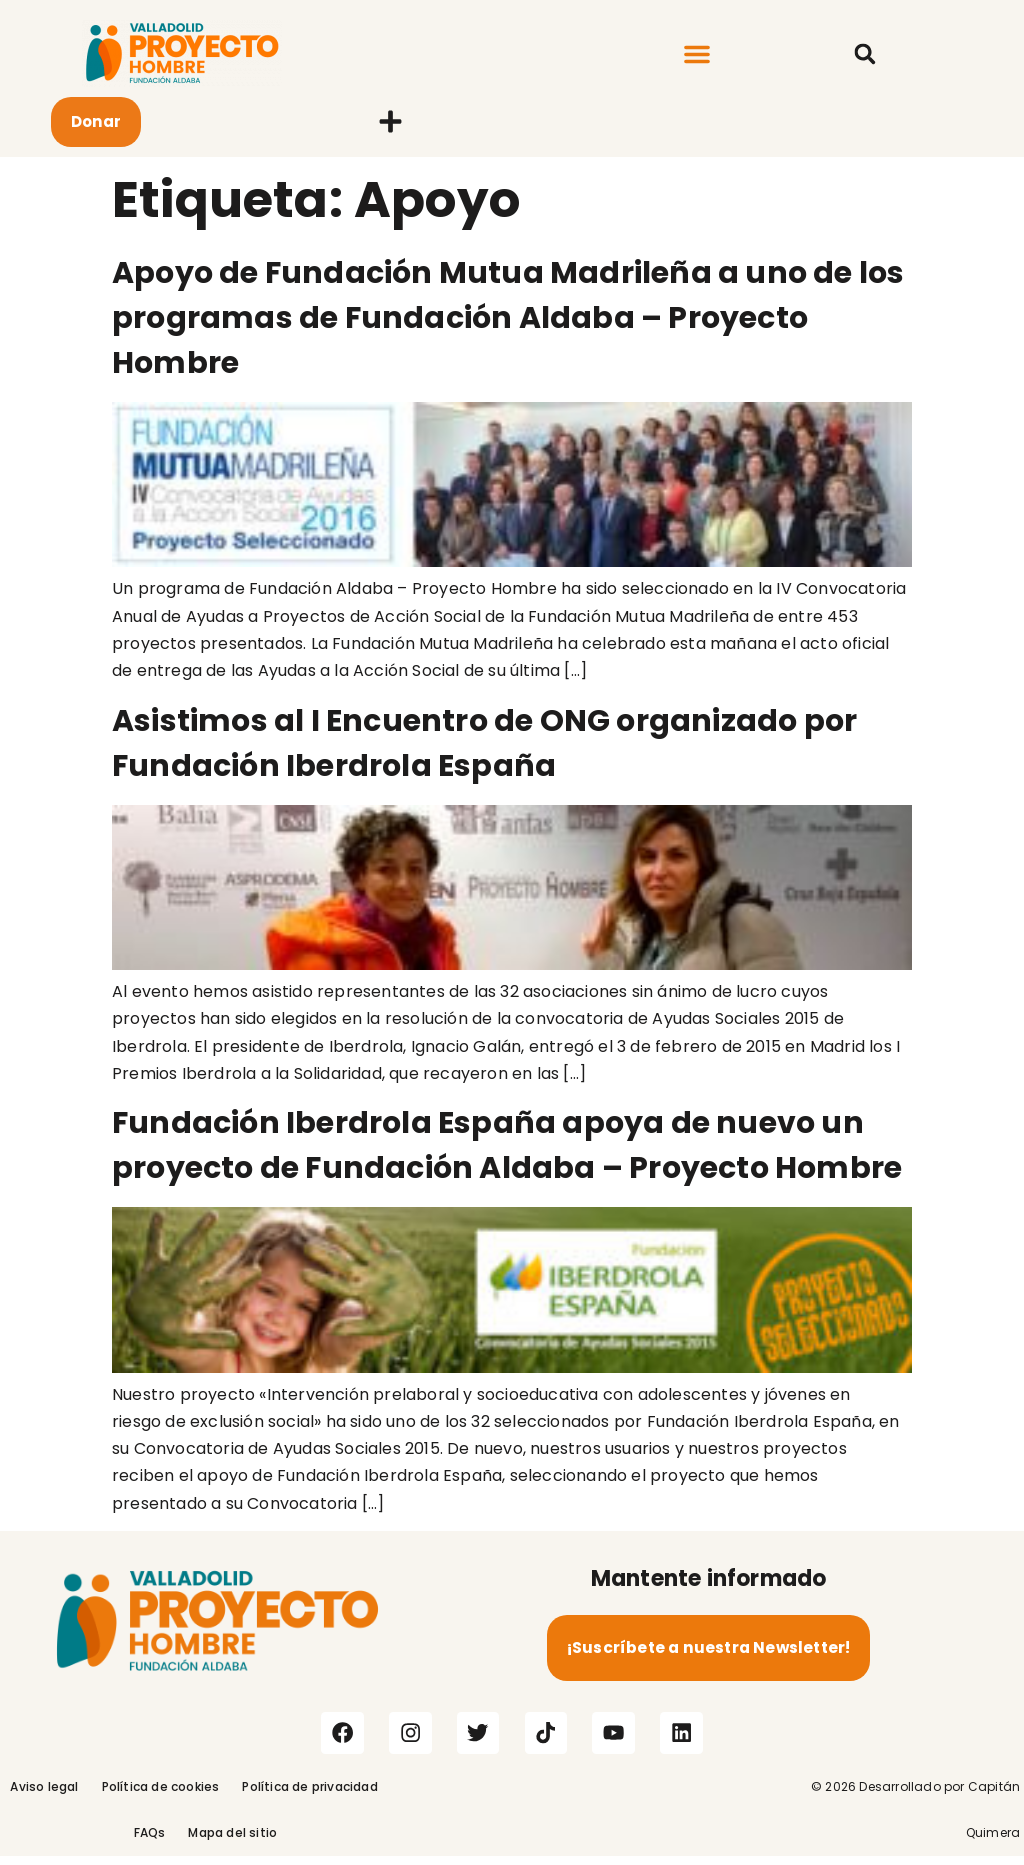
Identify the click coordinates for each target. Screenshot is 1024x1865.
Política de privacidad (309, 1795)
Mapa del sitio (232, 1841)
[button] (697, 54)
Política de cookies (161, 1795)
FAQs (150, 1841)
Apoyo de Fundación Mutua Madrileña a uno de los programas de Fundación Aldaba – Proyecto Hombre (508, 318)
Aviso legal (44, 1795)
